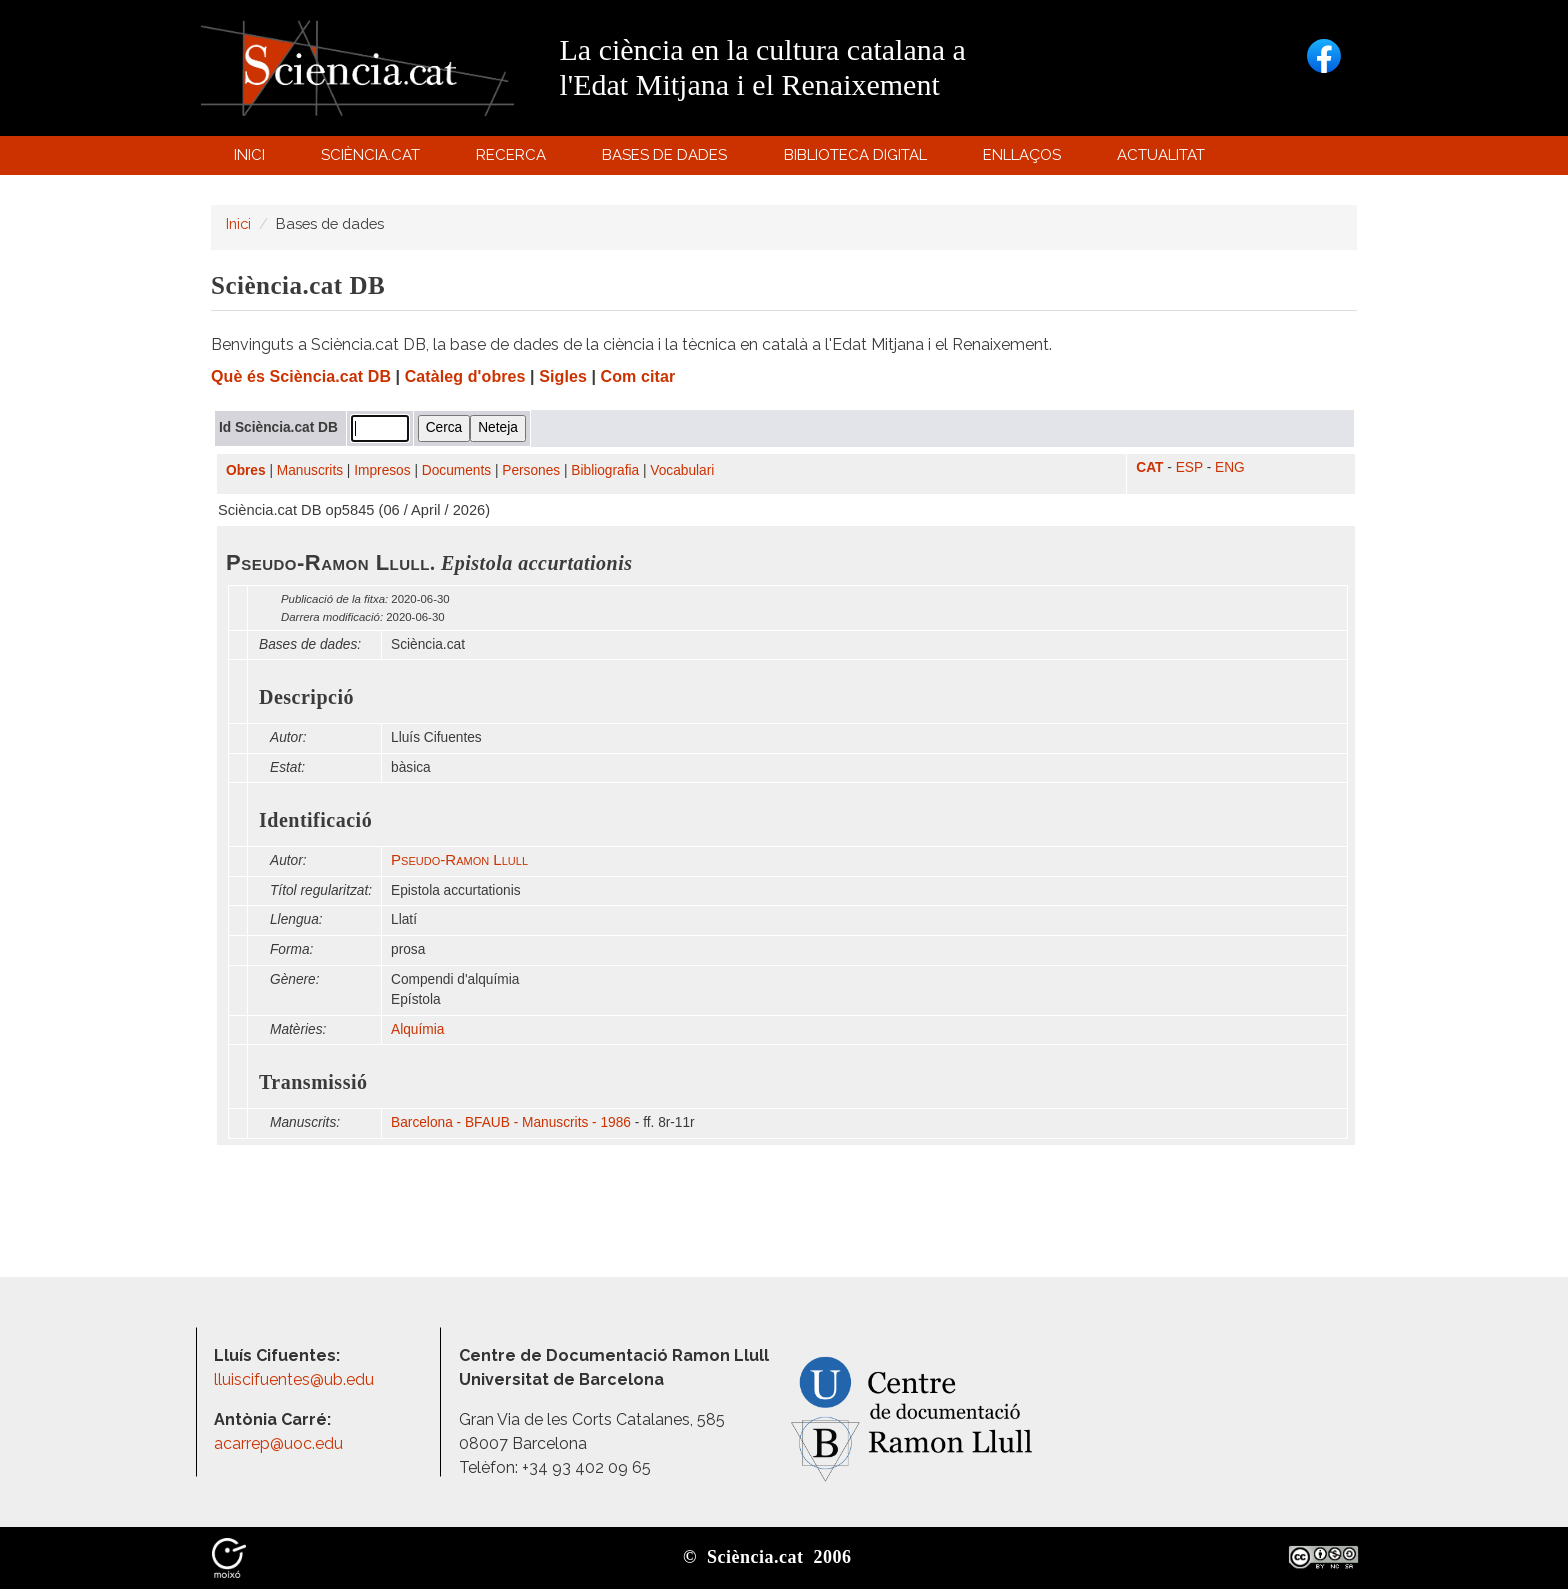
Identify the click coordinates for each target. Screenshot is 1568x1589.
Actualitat (1164, 159)
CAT (1149, 467)
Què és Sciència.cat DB (301, 376)
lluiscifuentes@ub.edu (296, 1379)
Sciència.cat (373, 159)
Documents (456, 470)
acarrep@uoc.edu (278, 1443)
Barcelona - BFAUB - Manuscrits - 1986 (511, 1122)
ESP (1189, 467)
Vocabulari (682, 470)
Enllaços (1022, 155)
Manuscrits (310, 470)
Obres (246, 470)
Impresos (382, 470)
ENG (1230, 467)
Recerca (514, 159)
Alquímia (417, 1029)
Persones (531, 470)
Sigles (563, 376)
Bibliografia (605, 470)
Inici (249, 155)
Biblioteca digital (858, 159)
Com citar (638, 376)
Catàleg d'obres (465, 376)
